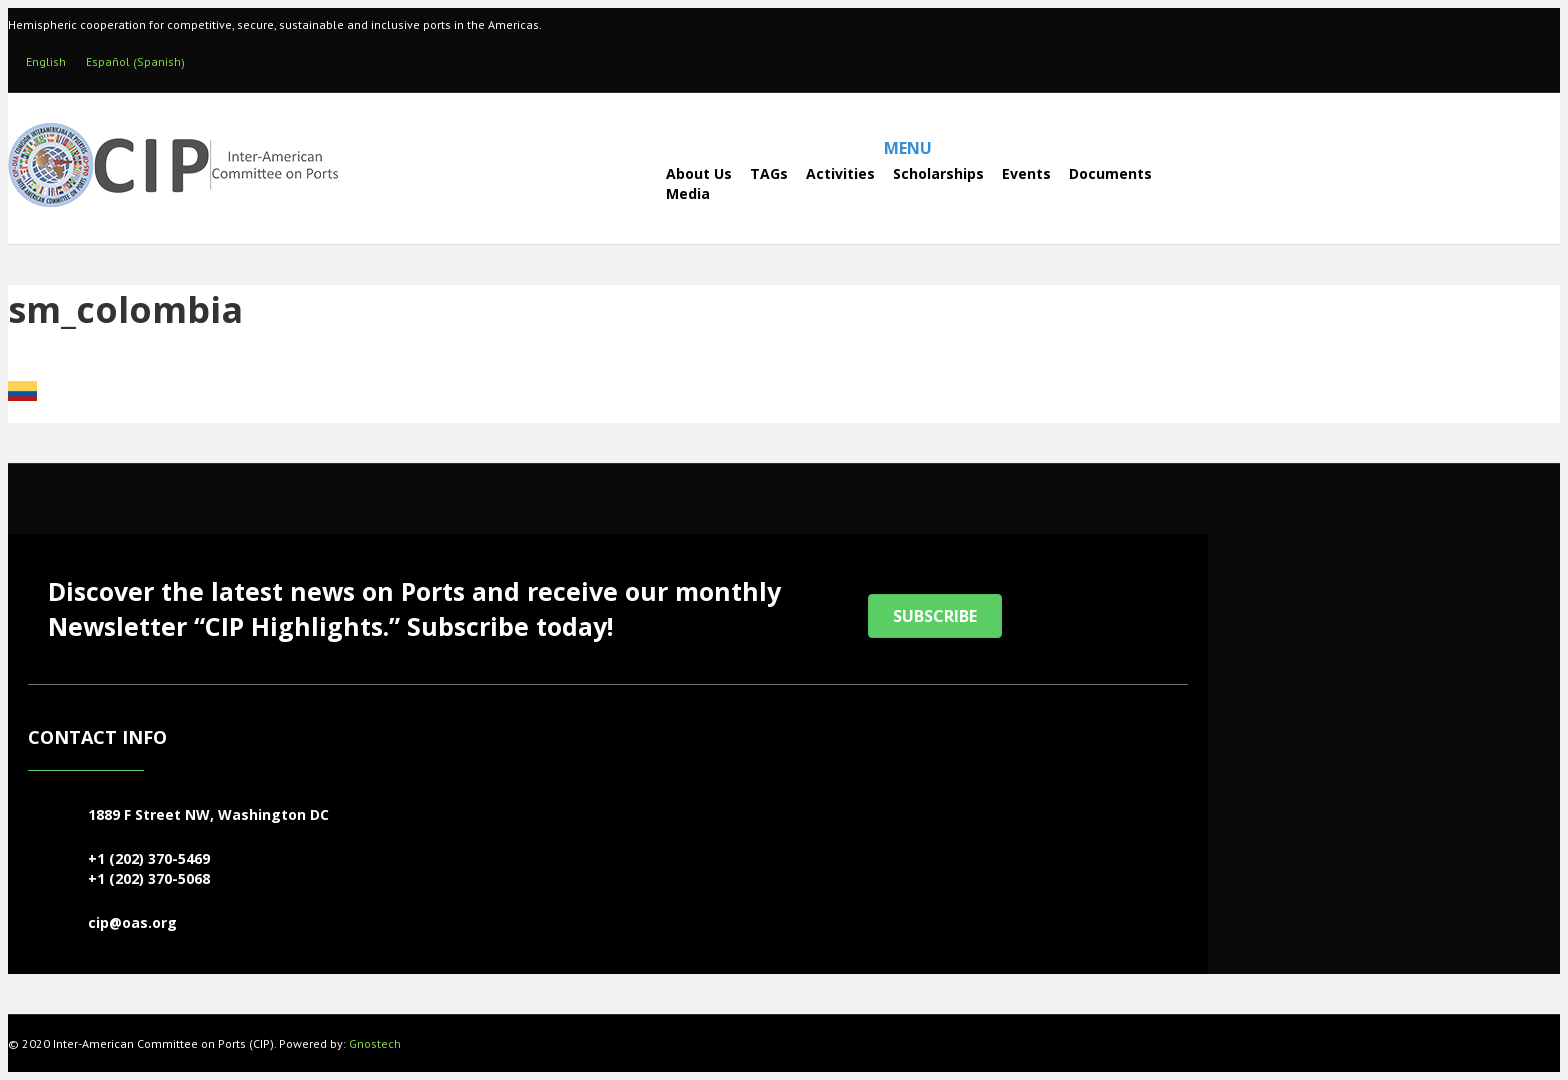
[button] (935, 616)
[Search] (612, 183)
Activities (840, 173)
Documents (1110, 173)
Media (688, 193)
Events (1026, 173)
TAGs (769, 173)
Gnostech (375, 1043)
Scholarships (938, 173)
